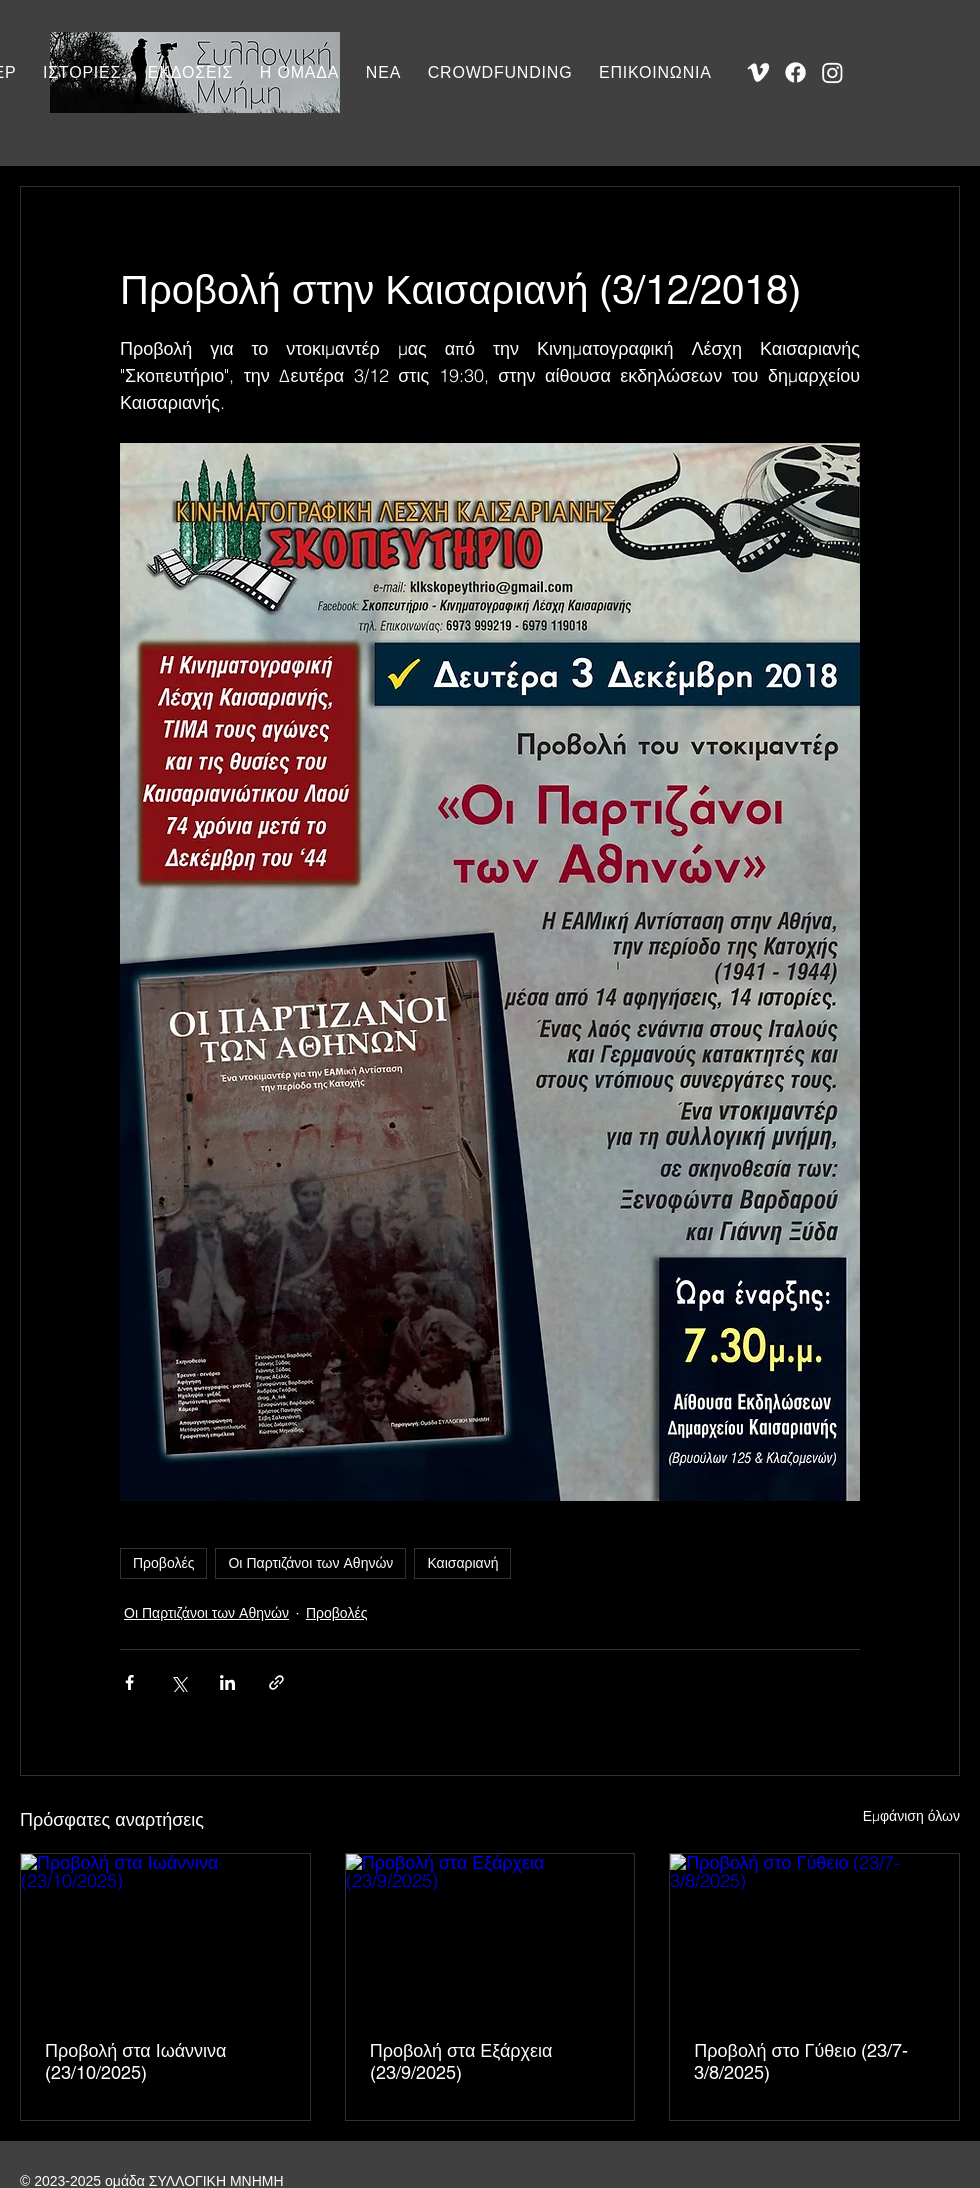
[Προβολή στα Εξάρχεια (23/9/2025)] (490, 1935)
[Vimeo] (758, 72)
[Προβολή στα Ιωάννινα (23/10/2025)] (165, 1935)
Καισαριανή (462, 1563)
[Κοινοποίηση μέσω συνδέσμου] (276, 1682)
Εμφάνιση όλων (911, 1816)
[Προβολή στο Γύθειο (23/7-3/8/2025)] (814, 1935)
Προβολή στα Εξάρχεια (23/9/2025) (461, 2061)
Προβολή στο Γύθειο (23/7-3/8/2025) (801, 2061)
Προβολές (163, 1563)
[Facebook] (795, 72)
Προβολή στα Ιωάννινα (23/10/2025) (136, 2061)
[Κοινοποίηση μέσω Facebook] (129, 1682)
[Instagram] (832, 72)
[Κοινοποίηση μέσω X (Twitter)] (178, 1682)
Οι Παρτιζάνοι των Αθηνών (310, 1563)
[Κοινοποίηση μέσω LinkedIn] (227, 1682)
